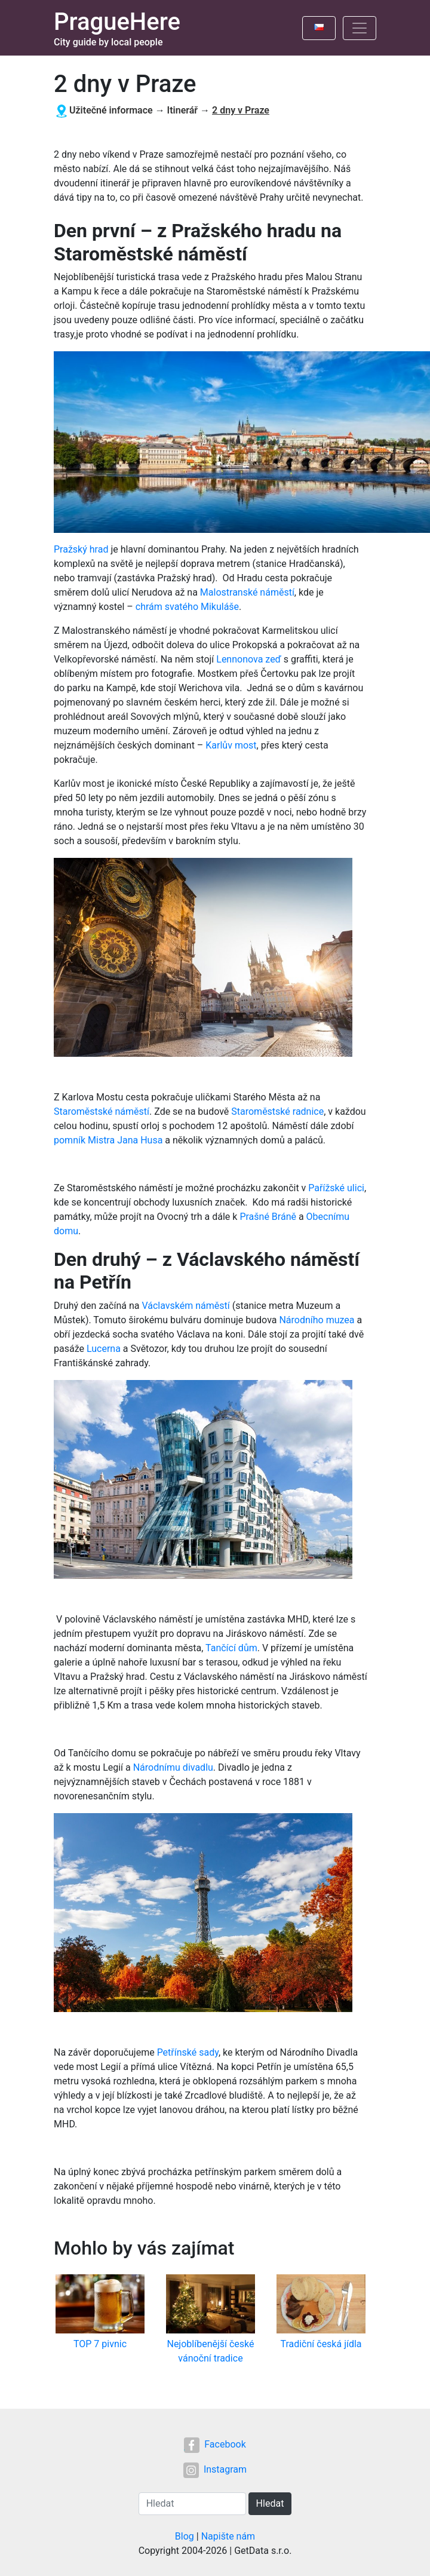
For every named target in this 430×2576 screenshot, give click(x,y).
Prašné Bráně (267, 1216)
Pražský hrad (81, 549)
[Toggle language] (319, 28)
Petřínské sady (188, 2052)
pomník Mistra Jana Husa (108, 1140)
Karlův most (230, 745)
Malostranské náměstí (247, 592)
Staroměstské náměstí (101, 1111)
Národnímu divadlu (173, 1767)
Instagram (215, 2469)
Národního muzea (316, 1320)
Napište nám (228, 2536)
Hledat (270, 2503)
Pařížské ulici (336, 1188)
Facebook (214, 2444)
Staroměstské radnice (277, 1111)
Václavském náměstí (185, 1305)
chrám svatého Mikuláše (187, 606)
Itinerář (182, 110)
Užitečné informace (111, 110)
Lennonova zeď (248, 659)
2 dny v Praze (240, 110)
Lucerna (104, 1348)
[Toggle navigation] (359, 28)
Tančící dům (231, 1648)
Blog (184, 2536)
